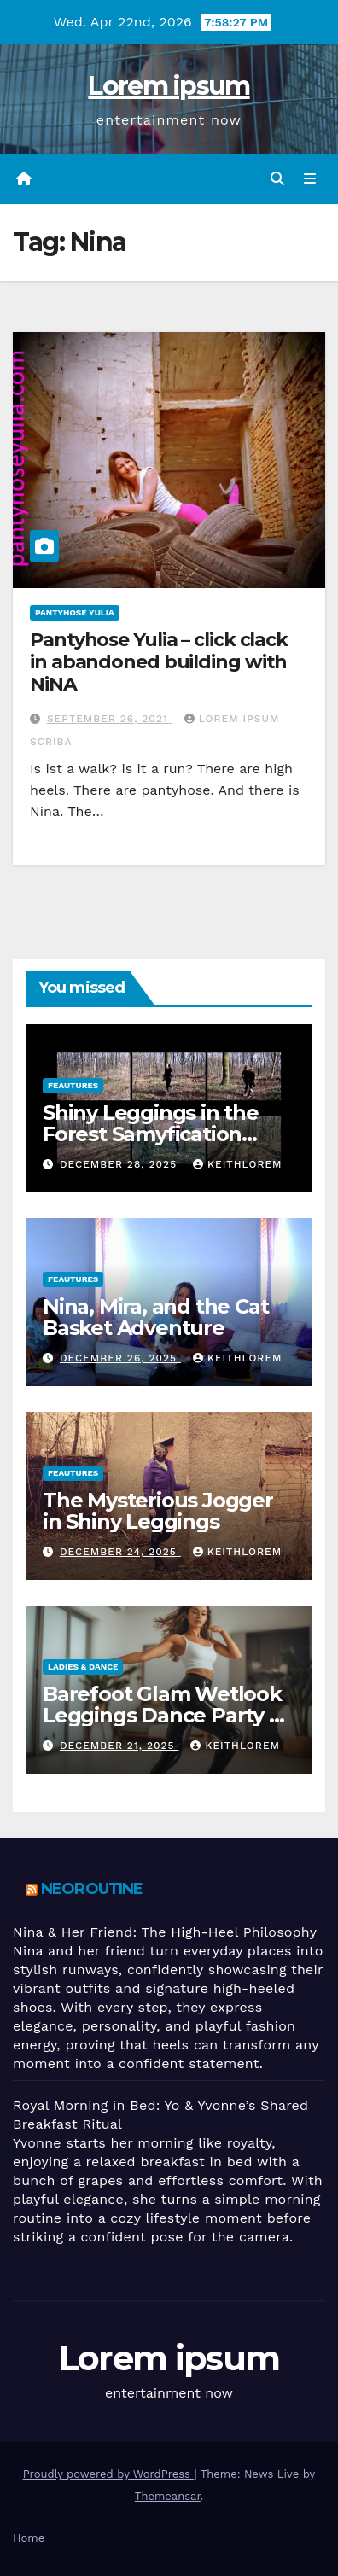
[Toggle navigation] (310, 179)
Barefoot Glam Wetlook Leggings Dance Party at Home (165, 1715)
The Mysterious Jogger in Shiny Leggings (158, 1511)
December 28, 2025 (120, 1164)
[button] (277, 179)
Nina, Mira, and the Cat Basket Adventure (155, 1317)
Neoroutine (92, 1889)
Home (28, 2538)
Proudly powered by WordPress (109, 2474)
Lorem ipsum (168, 86)
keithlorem (238, 1164)
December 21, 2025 (119, 1745)
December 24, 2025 (120, 1552)
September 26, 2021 (109, 719)
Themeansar (168, 2496)
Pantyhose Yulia (74, 612)
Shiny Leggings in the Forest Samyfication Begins (151, 1134)
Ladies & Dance (83, 1666)
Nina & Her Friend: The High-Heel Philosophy (165, 1932)
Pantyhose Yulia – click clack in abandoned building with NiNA (159, 662)
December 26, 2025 (120, 1358)
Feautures (73, 1085)
